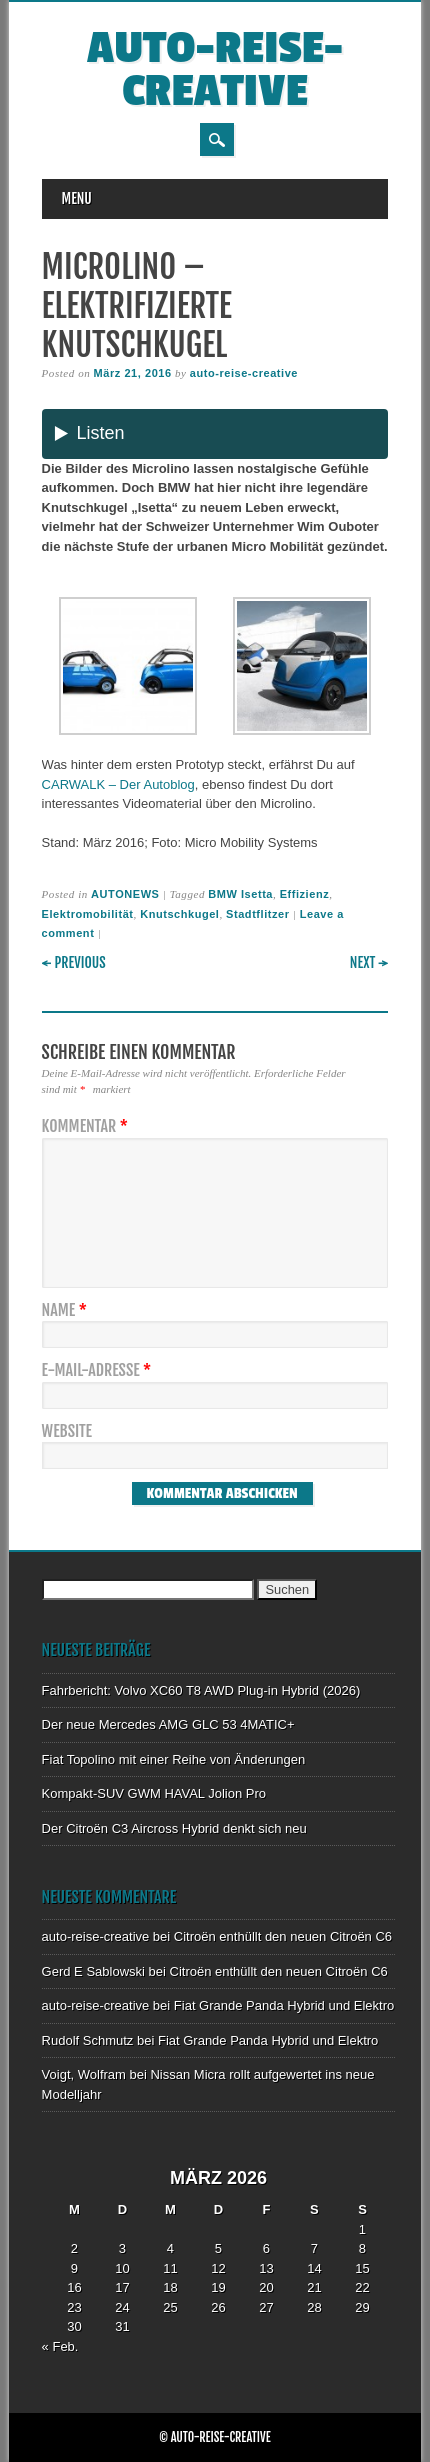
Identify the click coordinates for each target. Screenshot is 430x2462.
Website (67, 1431)
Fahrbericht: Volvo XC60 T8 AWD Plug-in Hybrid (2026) (201, 1690)
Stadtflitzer (257, 914)
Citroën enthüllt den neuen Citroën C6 (283, 1936)
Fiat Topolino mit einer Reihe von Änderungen (174, 1759)
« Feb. (60, 2346)
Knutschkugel (179, 914)
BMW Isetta (240, 894)
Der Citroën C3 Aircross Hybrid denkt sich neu (174, 1828)
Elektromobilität (88, 914)
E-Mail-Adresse (99, 1370)
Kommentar (87, 1126)
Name (67, 1310)
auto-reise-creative (215, 70)
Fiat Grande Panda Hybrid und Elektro (284, 2005)
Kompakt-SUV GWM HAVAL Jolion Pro (154, 1793)
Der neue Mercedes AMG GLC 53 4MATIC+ (168, 1724)
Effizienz (305, 894)
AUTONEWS (125, 894)
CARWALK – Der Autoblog (118, 784)
